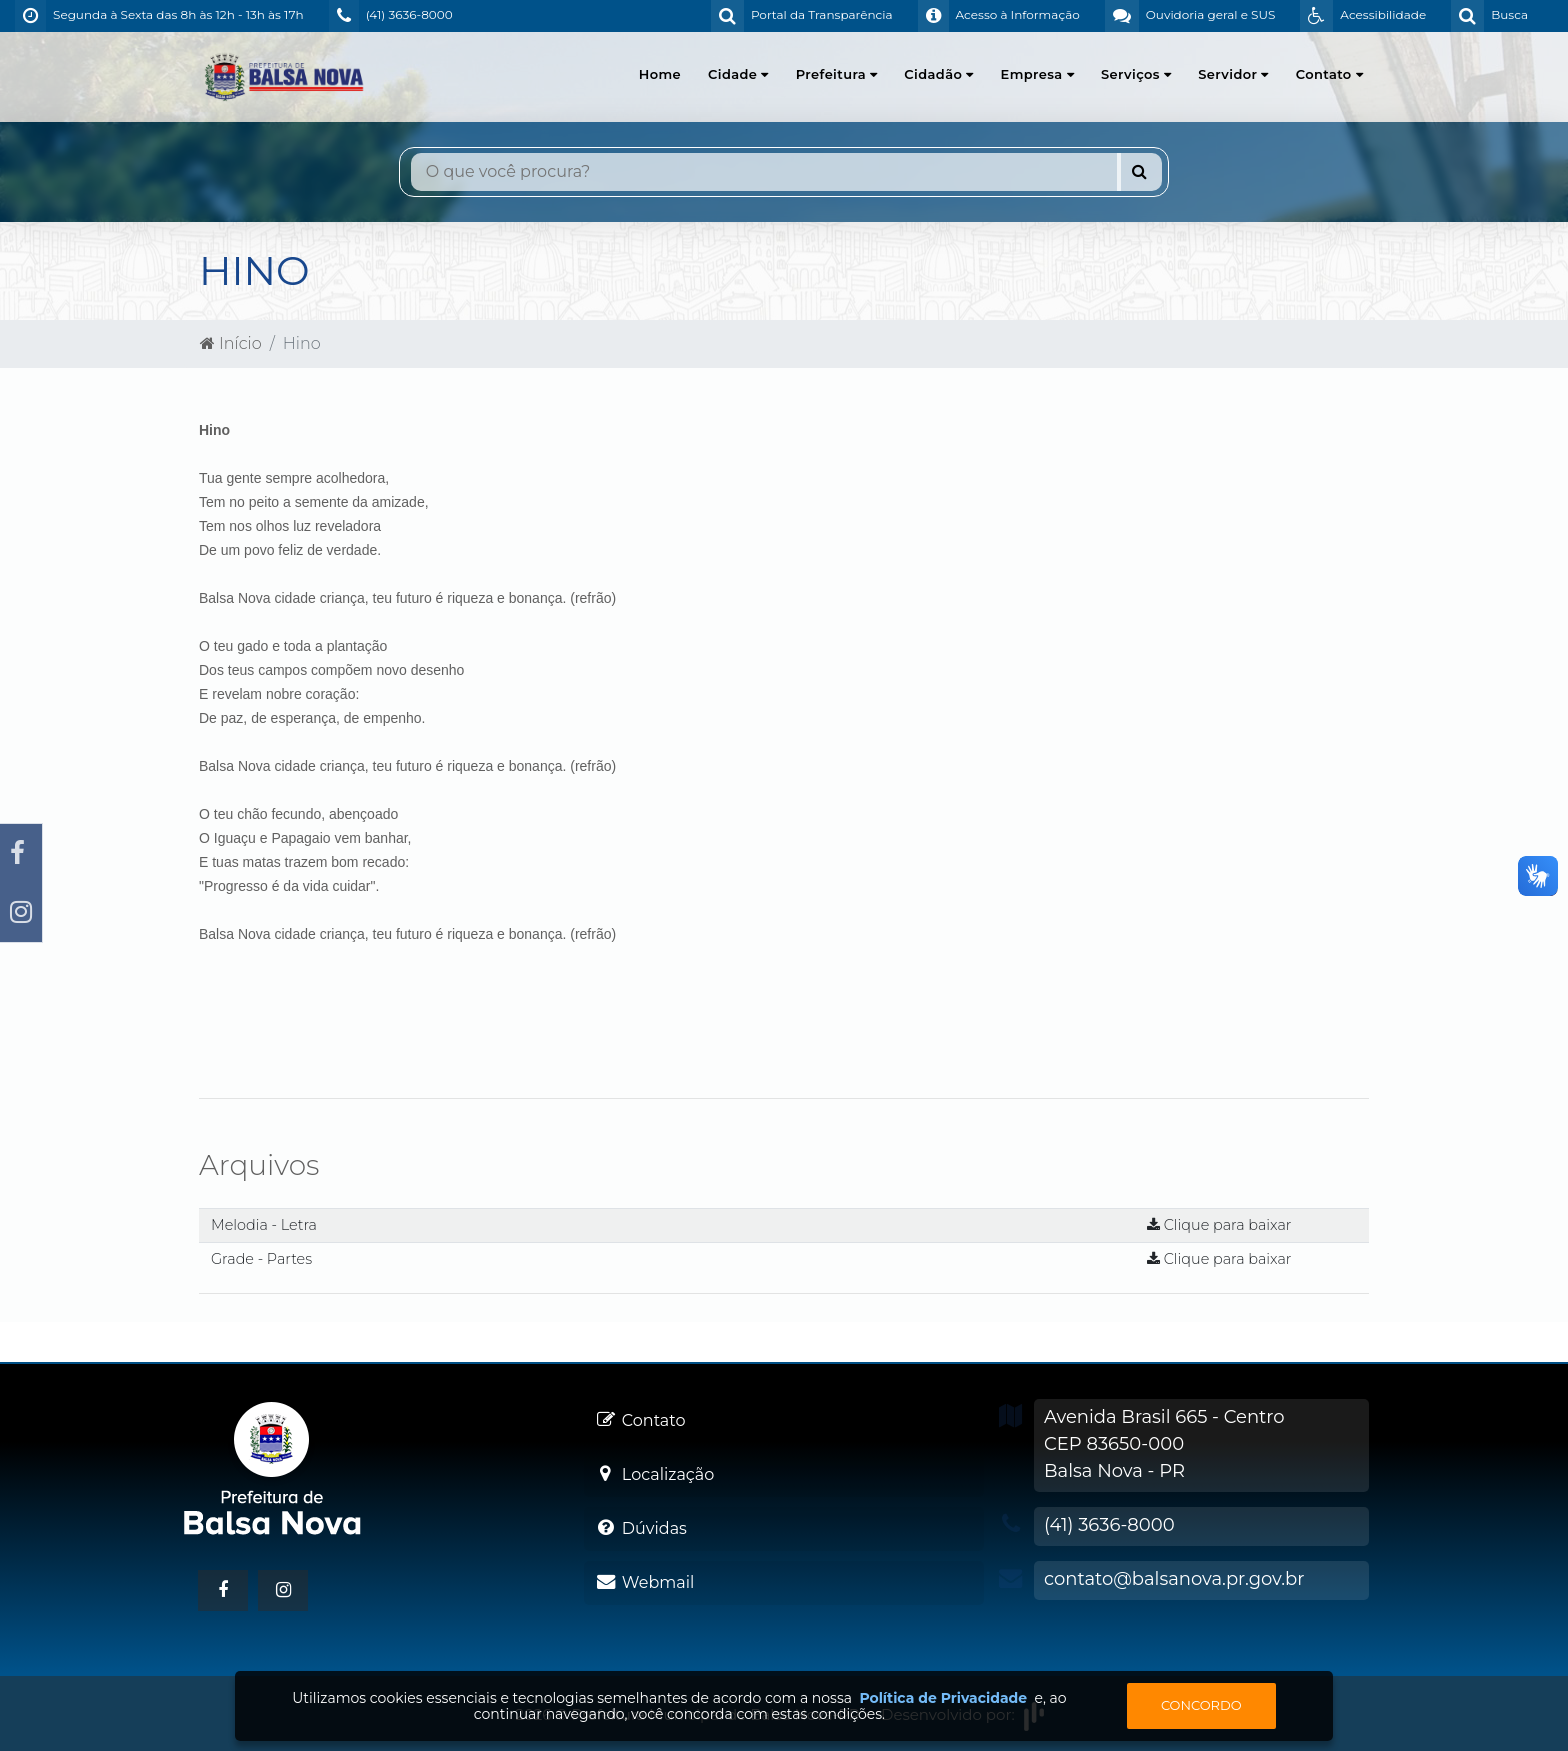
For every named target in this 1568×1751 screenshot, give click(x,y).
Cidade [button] (738, 74)
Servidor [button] (1233, 74)
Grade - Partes (261, 1259)
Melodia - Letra (264, 1225)
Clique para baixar (1219, 1225)
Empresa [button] (1037, 74)
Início (231, 343)
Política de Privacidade (943, 1698)
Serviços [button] (1136, 74)
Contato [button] (1329, 74)
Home (660, 74)
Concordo (1201, 1705)
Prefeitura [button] (837, 74)
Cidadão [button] (938, 74)
